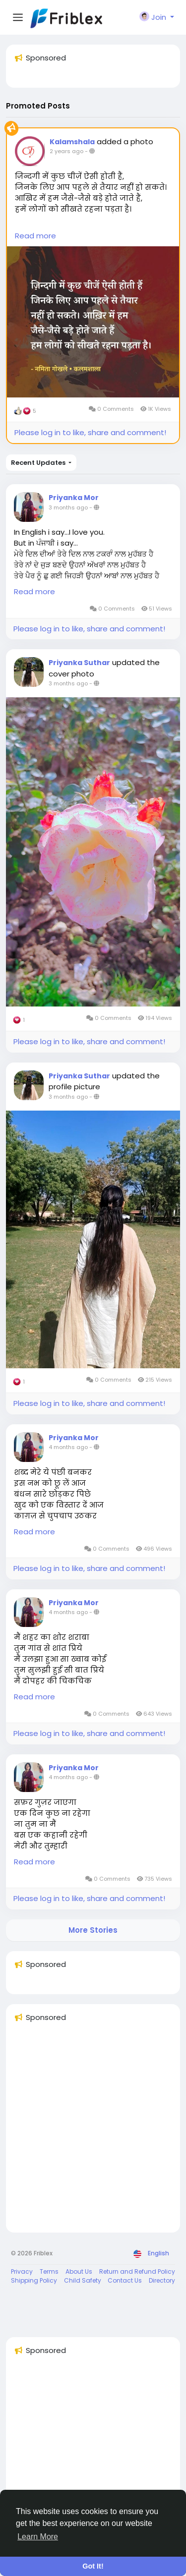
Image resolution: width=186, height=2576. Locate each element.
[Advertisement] (93, 2132)
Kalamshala (72, 142)
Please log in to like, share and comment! (90, 432)
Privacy (22, 2271)
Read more (35, 235)
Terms (49, 2271)
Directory (162, 2280)
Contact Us (125, 2280)
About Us (78, 2271)
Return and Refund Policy (137, 2271)
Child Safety (82, 2280)
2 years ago (66, 151)
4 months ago (68, 1447)
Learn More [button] (37, 2536)
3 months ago (68, 507)
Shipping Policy (34, 2280)
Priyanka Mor (74, 498)
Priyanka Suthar (79, 663)
